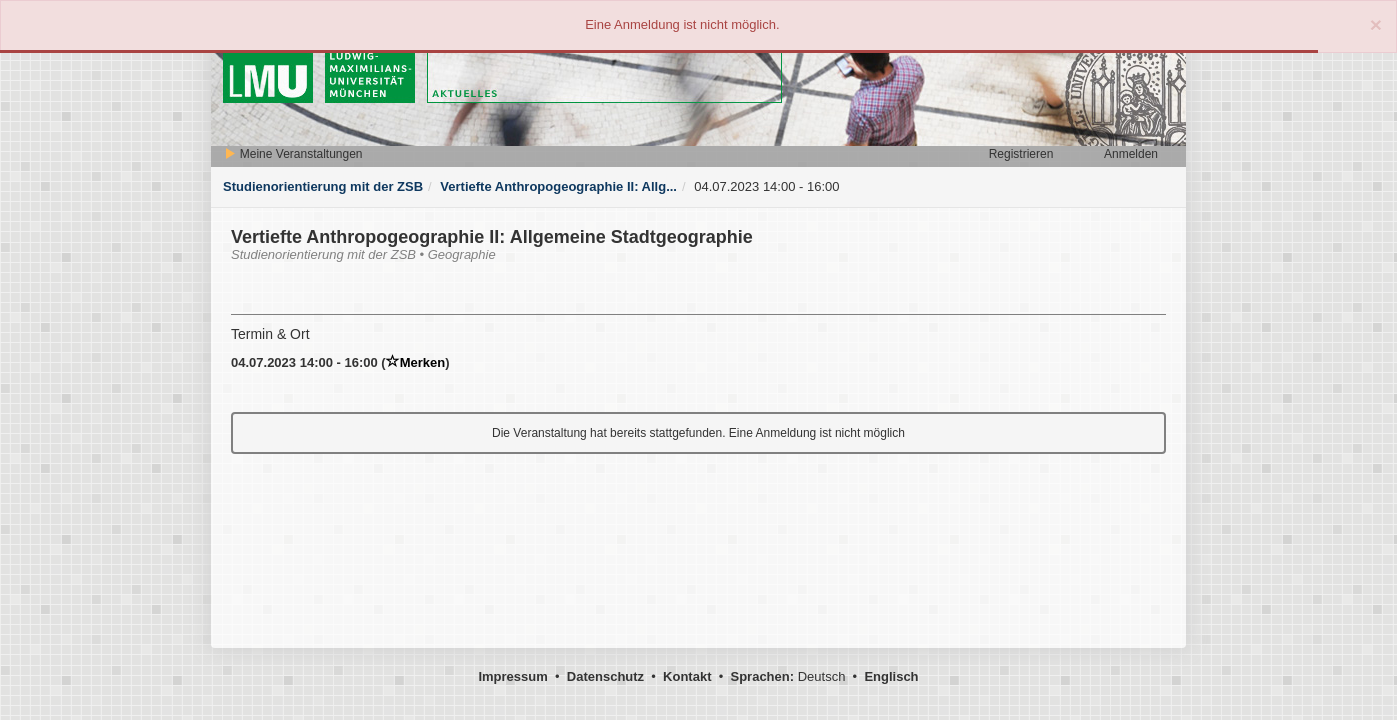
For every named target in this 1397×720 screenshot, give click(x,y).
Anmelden (1131, 154)
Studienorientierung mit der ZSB (323, 186)
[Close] (1376, 24)
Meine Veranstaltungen (293, 154)
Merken (416, 362)
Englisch (891, 676)
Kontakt (687, 676)
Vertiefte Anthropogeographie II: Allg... (558, 186)
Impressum (512, 676)
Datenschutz (605, 676)
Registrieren (1021, 154)
